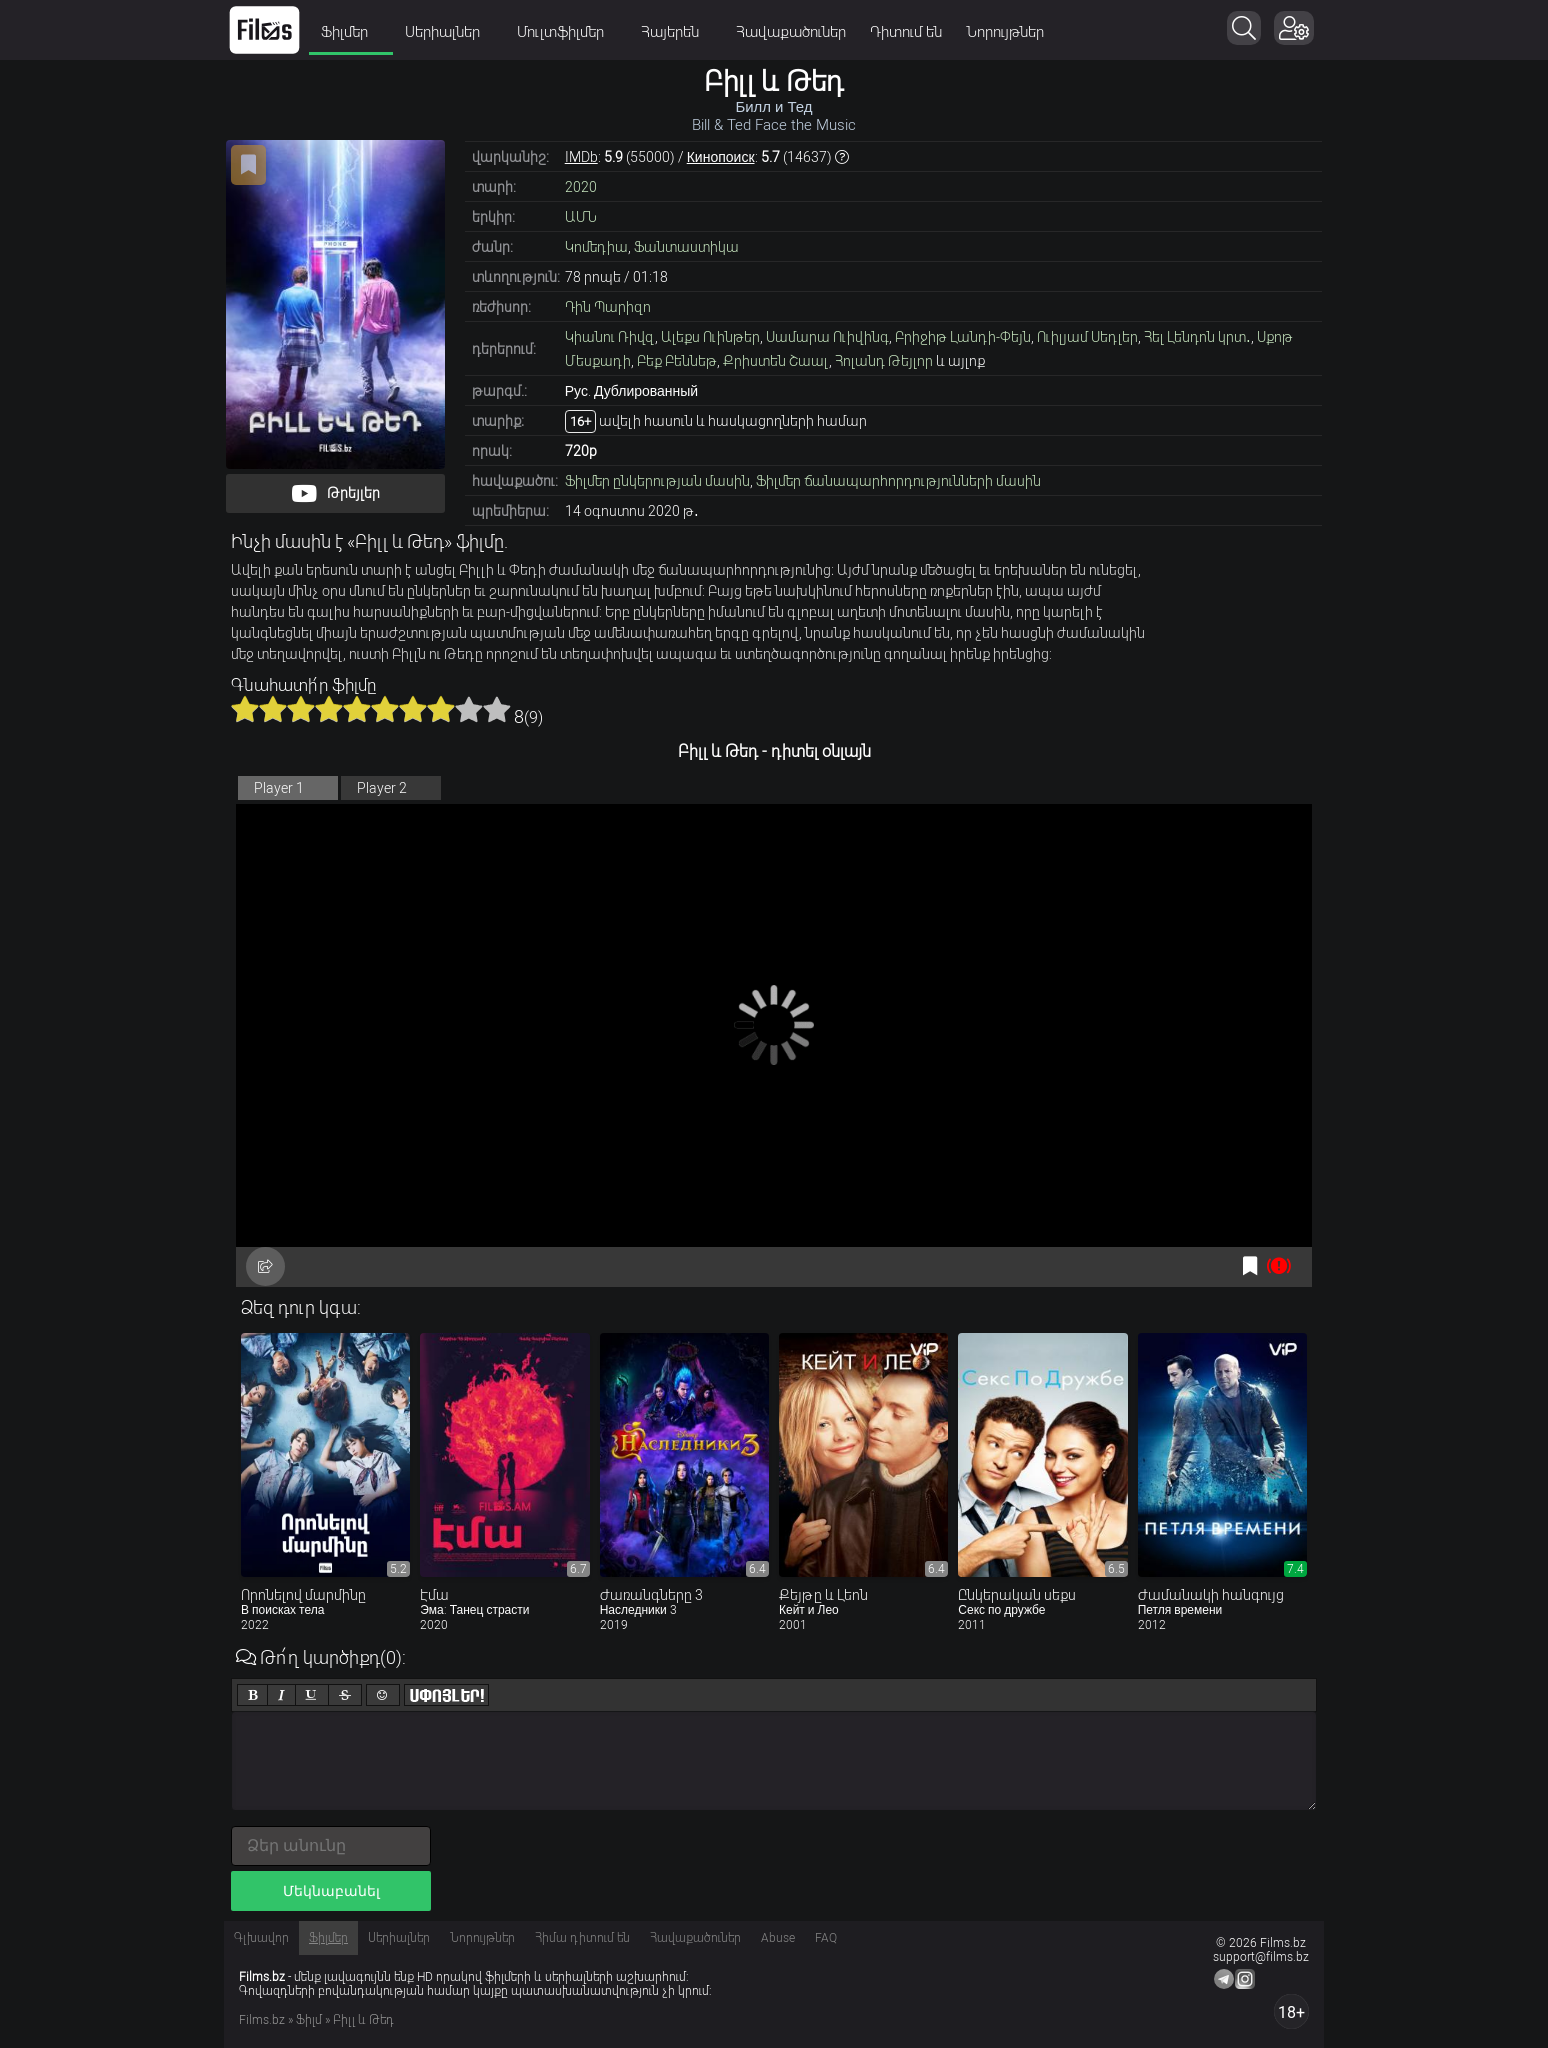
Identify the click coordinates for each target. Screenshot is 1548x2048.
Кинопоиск (721, 157)
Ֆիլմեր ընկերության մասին (657, 481)
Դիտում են (906, 32)
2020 (581, 187)
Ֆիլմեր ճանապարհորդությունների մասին (898, 481)
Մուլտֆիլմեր (567, 32)
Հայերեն (676, 32)
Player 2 (382, 788)
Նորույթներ (1005, 32)
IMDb (581, 157)
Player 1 (279, 788)
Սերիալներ (449, 32)
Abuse (778, 1938)
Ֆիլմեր (351, 32)
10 (497, 709)
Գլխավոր (261, 1938)
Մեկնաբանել (331, 1891)
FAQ (826, 1938)
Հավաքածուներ (791, 32)
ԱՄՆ (581, 217)
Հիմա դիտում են (582, 1938)
